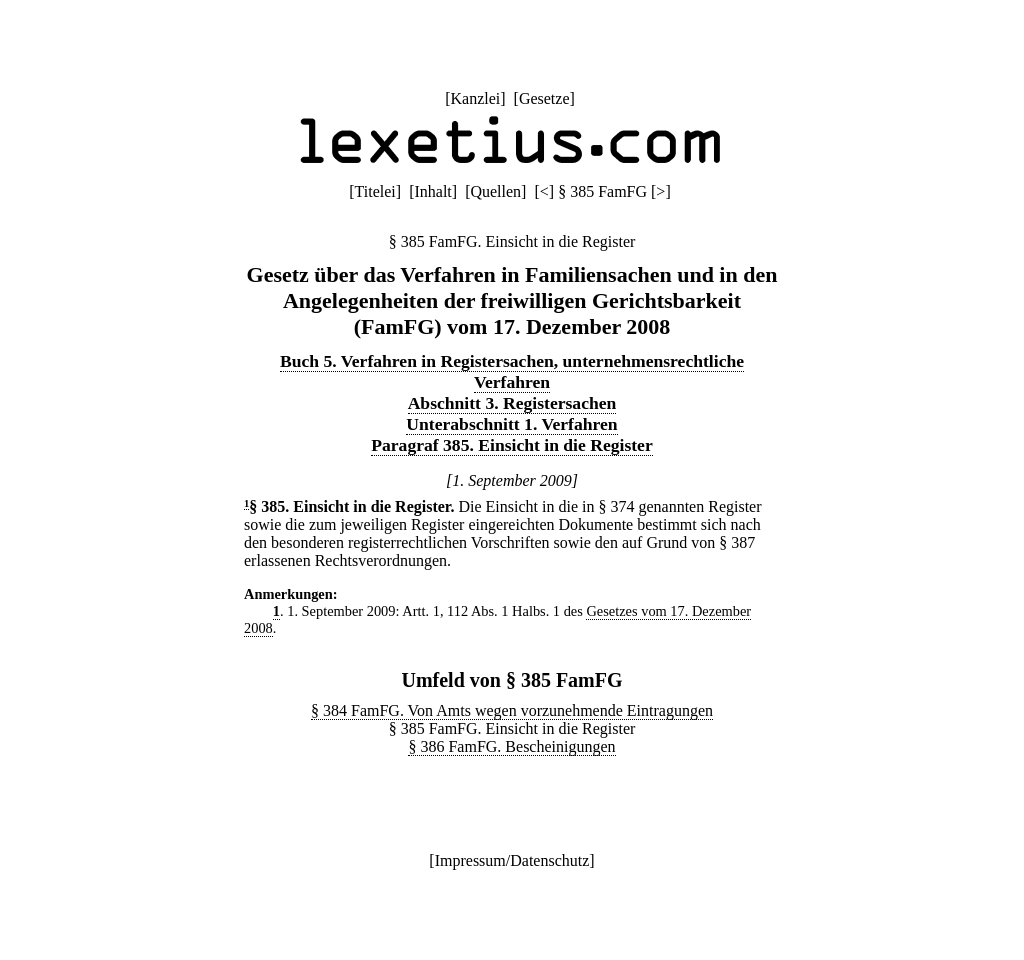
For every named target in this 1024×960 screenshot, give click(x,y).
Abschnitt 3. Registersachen (512, 403)
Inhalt (432, 191)
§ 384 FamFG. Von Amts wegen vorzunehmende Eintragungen (512, 710)
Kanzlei (475, 98)
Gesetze (544, 98)
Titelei (375, 191)
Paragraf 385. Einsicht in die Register (511, 445)
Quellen (495, 191)
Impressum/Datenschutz (512, 860)
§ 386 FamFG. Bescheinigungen (511, 746)
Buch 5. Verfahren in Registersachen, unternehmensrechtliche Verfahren (512, 371)
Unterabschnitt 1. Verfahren (511, 424)
